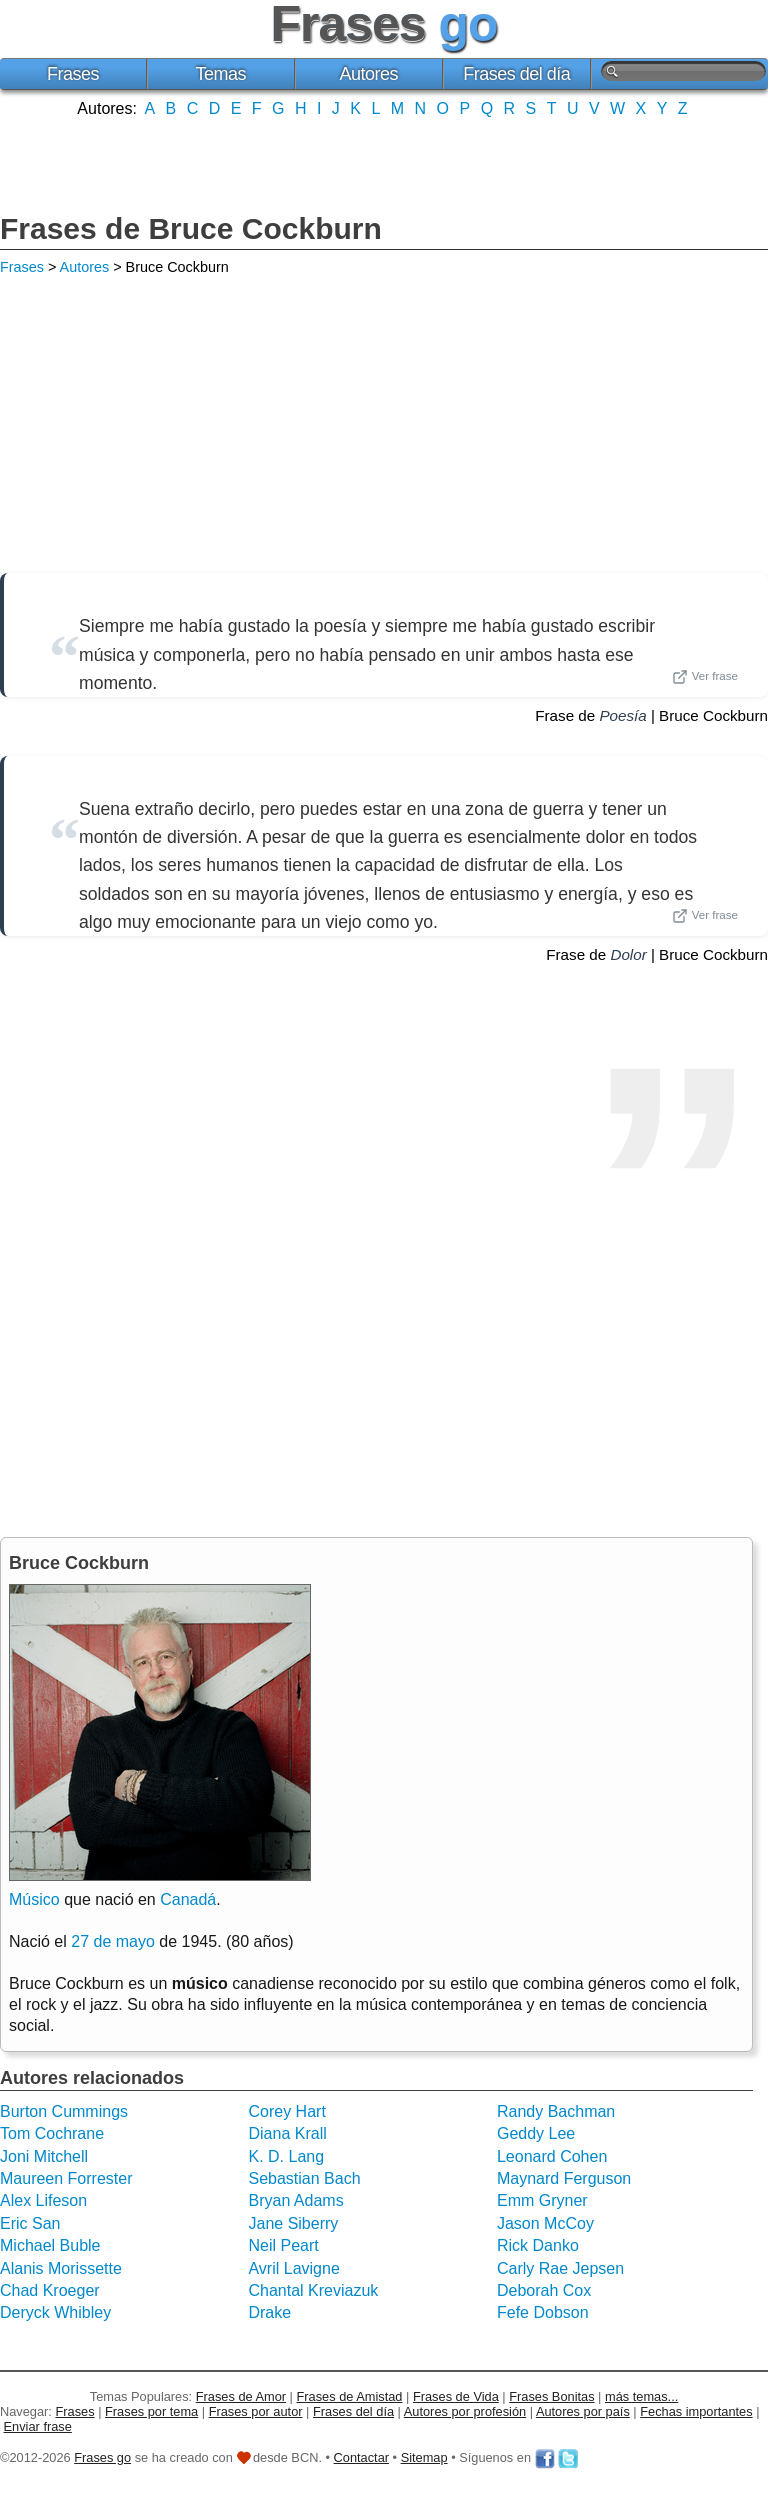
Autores (368, 74)
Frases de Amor (241, 2396)
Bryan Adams (295, 2200)
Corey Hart (286, 2111)
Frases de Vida (456, 2396)
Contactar (361, 2457)
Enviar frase (38, 2426)
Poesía (622, 715)
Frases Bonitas (551, 2396)
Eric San (30, 2223)
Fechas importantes (696, 2411)
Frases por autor (256, 2411)
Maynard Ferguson (564, 2178)
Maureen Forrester (66, 2178)
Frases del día (516, 74)
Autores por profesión (465, 2411)
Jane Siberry (293, 2223)
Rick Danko (538, 2245)
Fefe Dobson (543, 2312)
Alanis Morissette (61, 2268)
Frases (73, 74)
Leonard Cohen (552, 2156)
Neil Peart (283, 2245)
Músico (34, 1899)
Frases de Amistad (350, 2396)
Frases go (102, 2457)
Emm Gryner (542, 2200)
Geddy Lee (536, 2133)
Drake (269, 2312)
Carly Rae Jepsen (560, 2268)
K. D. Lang (286, 2156)
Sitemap (424, 2457)
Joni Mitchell (44, 2156)
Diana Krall (287, 2133)
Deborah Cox (544, 2290)
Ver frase (705, 677)
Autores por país (583, 2411)
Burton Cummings (64, 2111)
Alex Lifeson (43, 2200)
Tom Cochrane (52, 2133)
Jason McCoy (545, 2223)
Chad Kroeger (50, 2290)
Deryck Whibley (55, 2312)
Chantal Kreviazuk (313, 2290)
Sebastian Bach (304, 2178)
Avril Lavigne (293, 2268)
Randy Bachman (556, 2111)
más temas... (641, 2396)
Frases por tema (151, 2411)
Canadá (188, 1899)
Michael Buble (50, 2245)
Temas (221, 74)
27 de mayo (113, 1941)
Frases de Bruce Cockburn (191, 228)
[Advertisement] (384, 163)
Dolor (628, 954)
